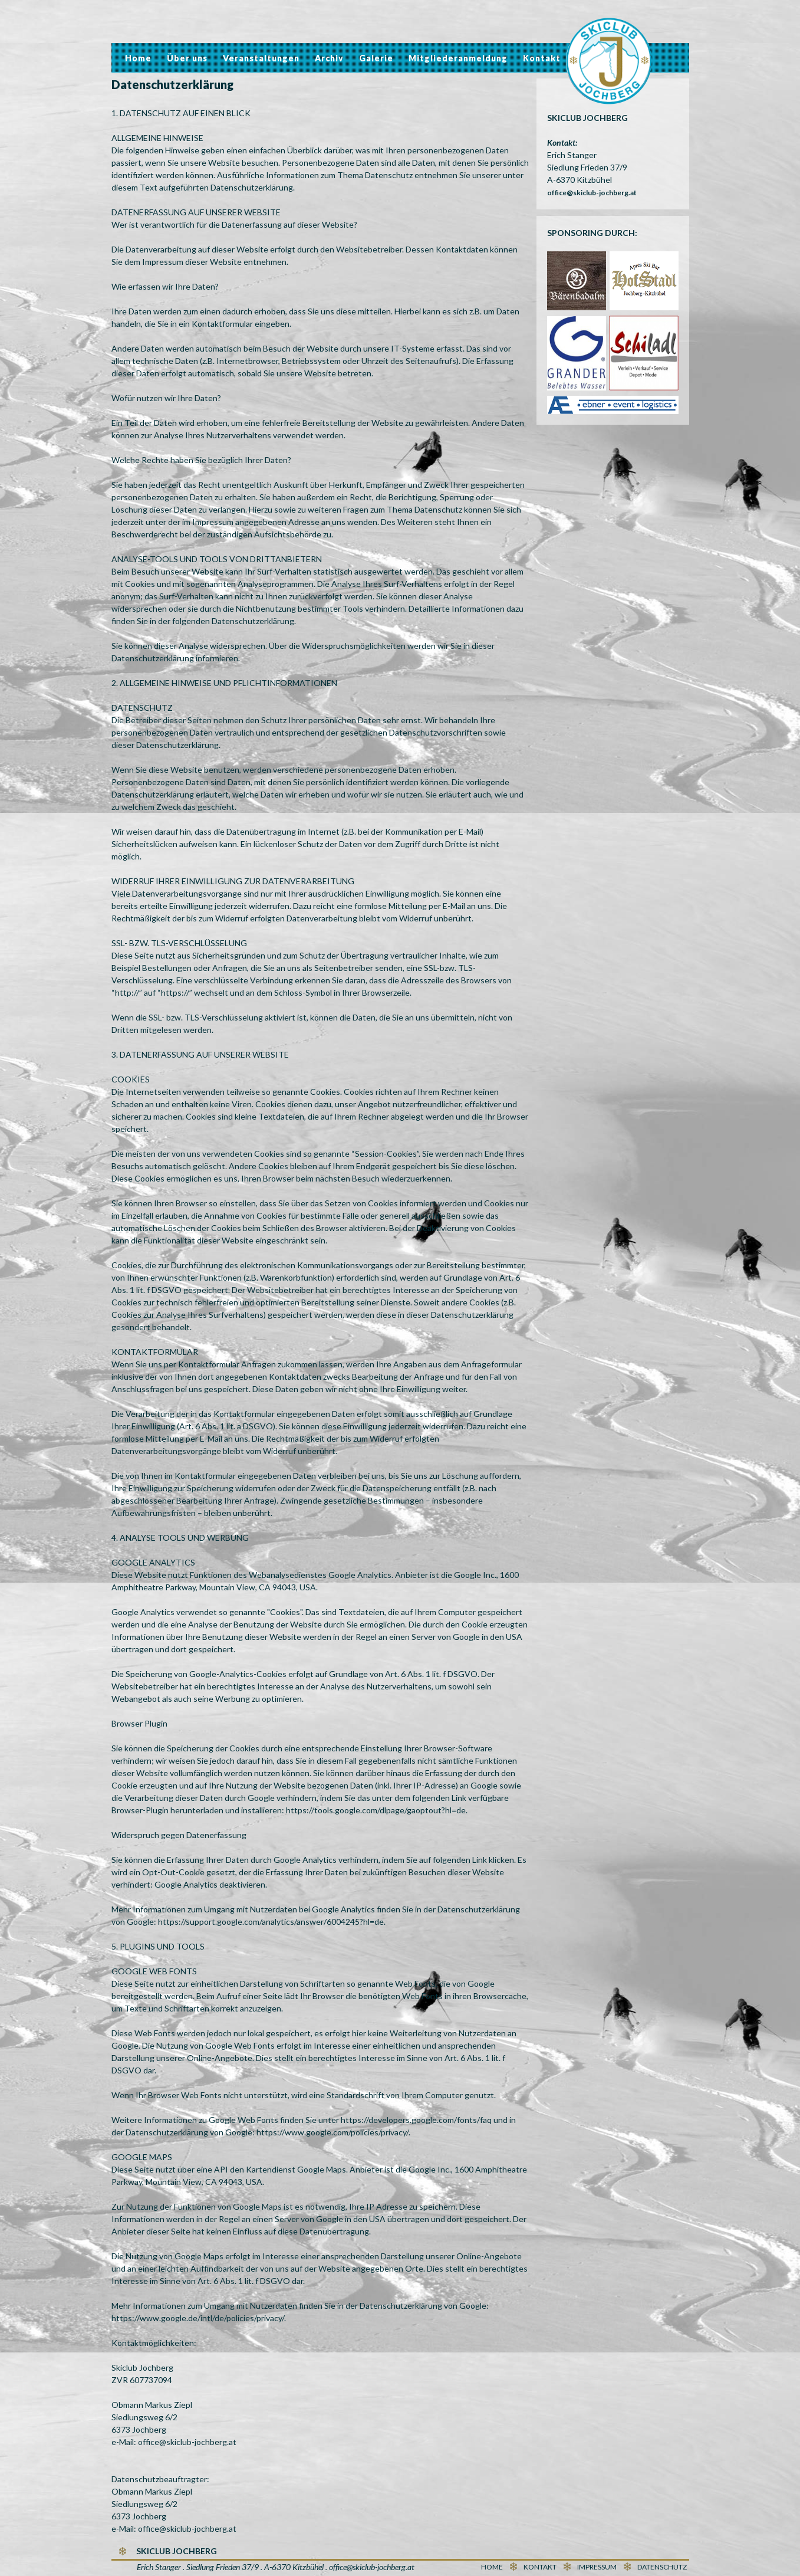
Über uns (187, 58)
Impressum (597, 2566)
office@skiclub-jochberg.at (592, 192)
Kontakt (542, 58)
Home (138, 58)
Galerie (376, 58)
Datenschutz (662, 2566)
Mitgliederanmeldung (458, 58)
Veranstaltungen (261, 58)
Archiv (329, 58)
